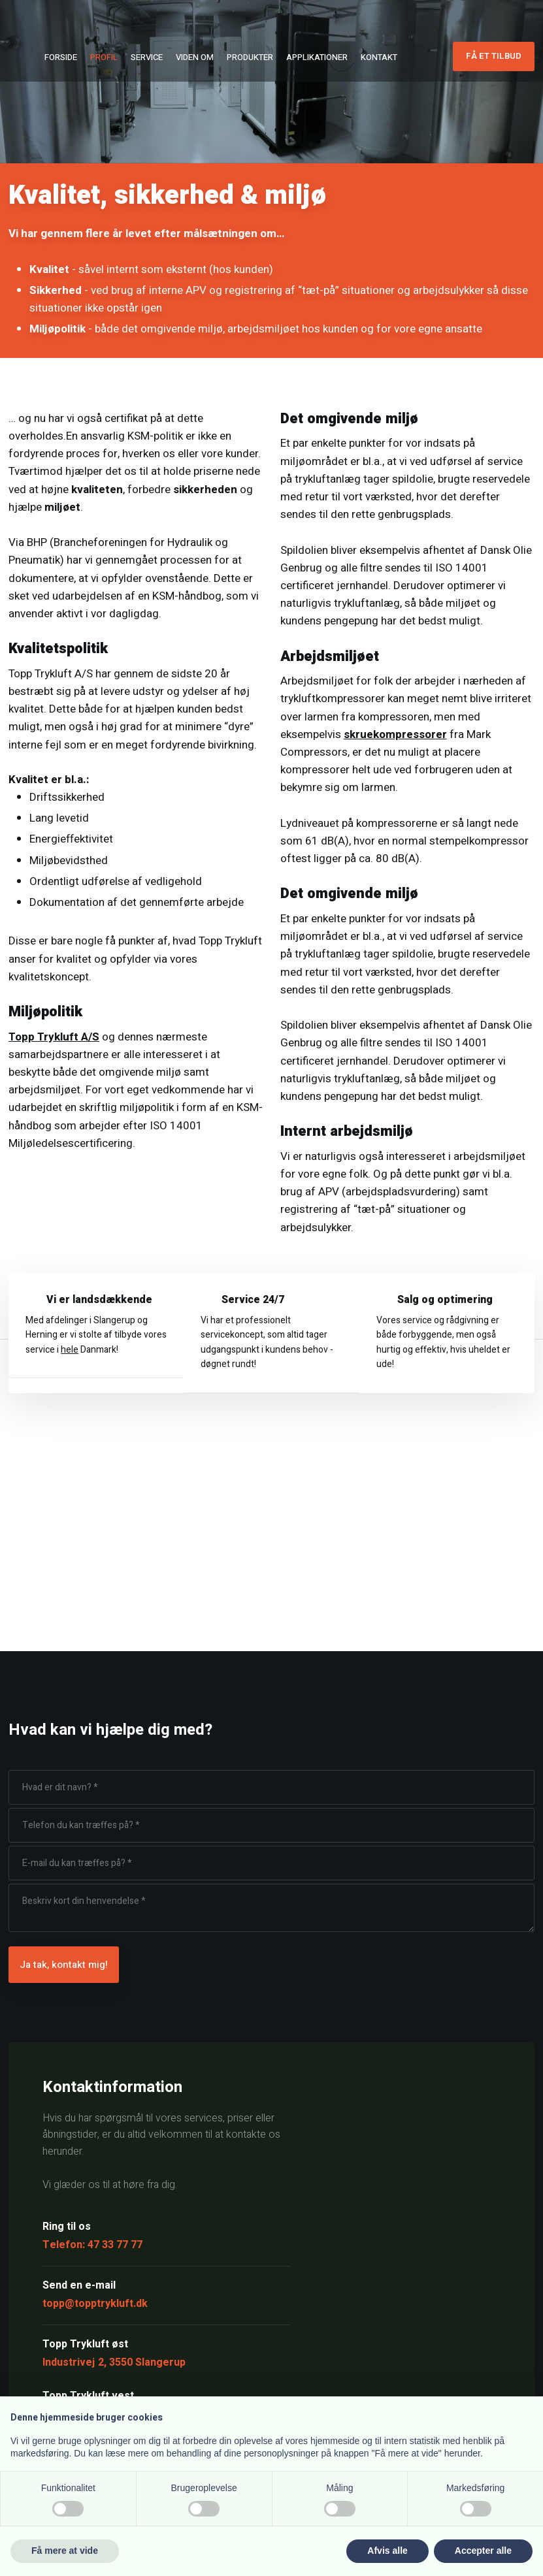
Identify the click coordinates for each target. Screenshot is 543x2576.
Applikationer (317, 57)
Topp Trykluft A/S (53, 1037)
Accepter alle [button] (483, 2550)
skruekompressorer (395, 734)
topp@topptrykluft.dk (95, 2303)
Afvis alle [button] (387, 2550)
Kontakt (379, 57)
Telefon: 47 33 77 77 (92, 2245)
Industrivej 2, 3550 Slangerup (114, 2362)
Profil (104, 57)
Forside (60, 57)
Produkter (250, 57)
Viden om (195, 57)
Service (147, 57)
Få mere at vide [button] (64, 2550)
